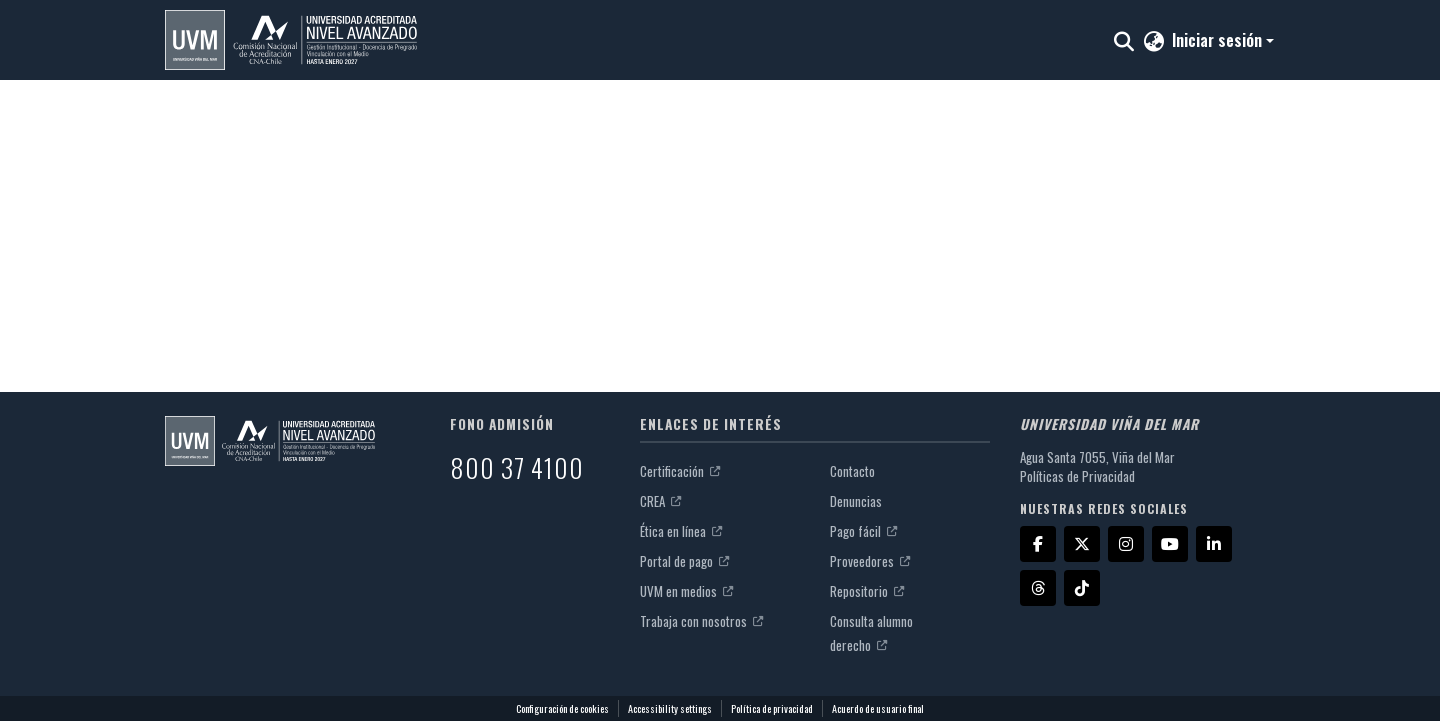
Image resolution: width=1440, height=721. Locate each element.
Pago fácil (863, 531)
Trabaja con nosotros (701, 621)
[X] (1082, 544)
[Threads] (1038, 588)
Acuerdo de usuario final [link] (878, 708)
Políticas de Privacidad (1077, 476)
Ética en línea (681, 531)
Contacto (852, 471)
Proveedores (870, 561)
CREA (660, 501)
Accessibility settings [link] (670, 708)
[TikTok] (1082, 588)
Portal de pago (684, 561)
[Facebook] (1038, 544)
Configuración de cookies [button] (562, 708)
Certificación (680, 471)
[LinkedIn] (1214, 544)
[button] (291, 40)
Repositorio (867, 591)
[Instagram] (1126, 544)
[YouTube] (1170, 544)
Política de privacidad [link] (772, 708)
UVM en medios (686, 591)
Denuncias (856, 501)
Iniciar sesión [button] (1219, 40)
